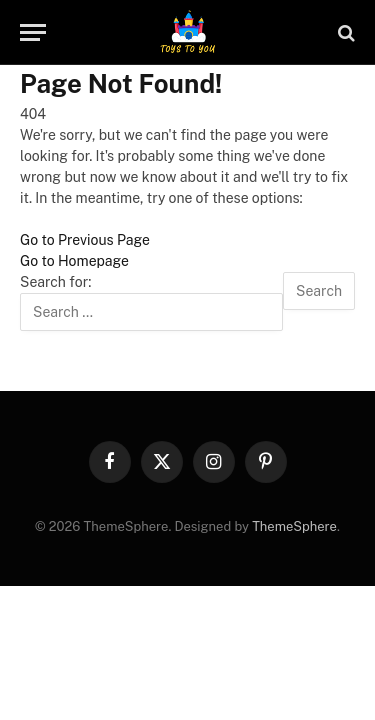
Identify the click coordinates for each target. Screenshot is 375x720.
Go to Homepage (74, 261)
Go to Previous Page (85, 240)
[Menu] (33, 32)
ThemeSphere (294, 526)
